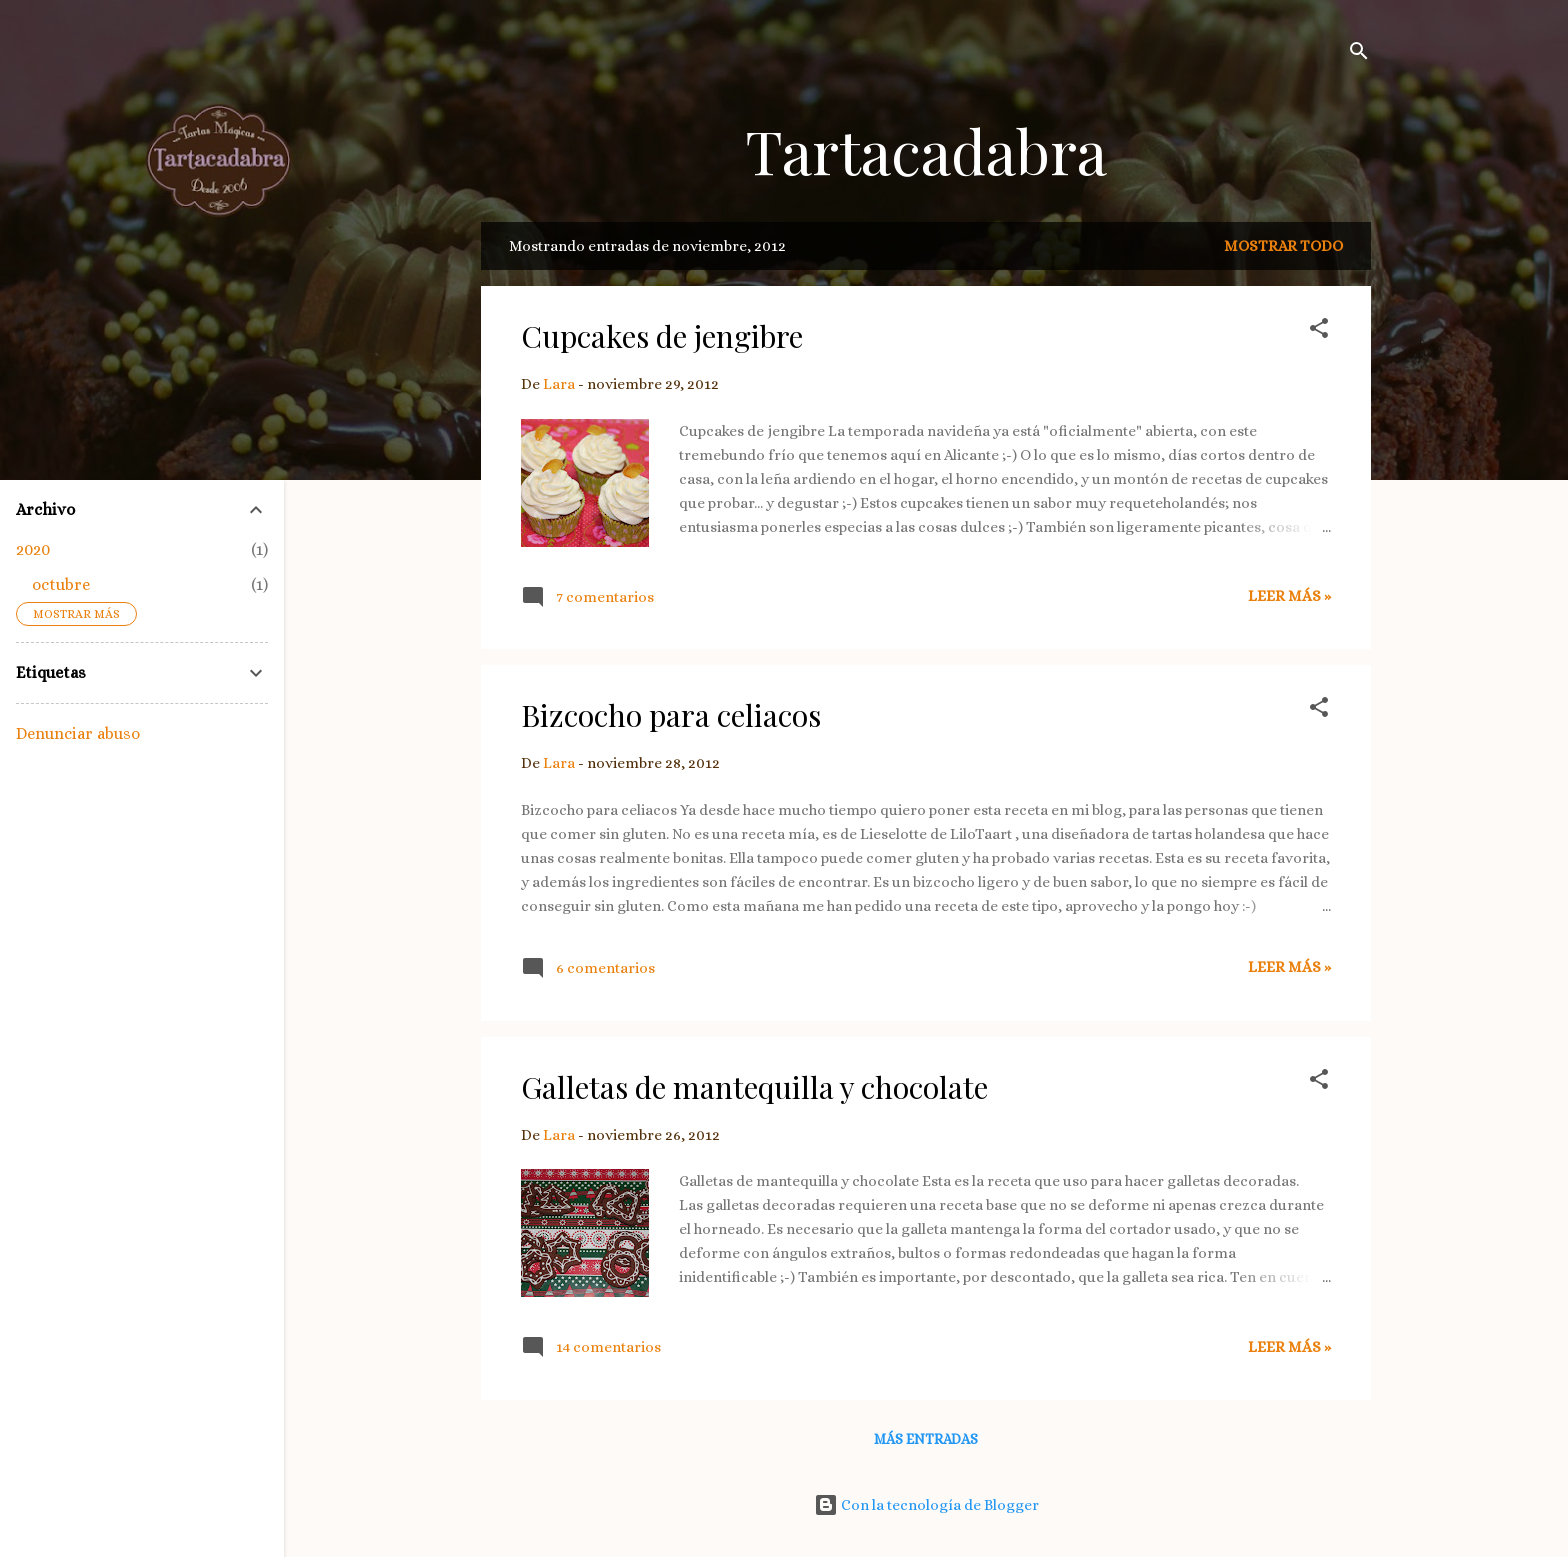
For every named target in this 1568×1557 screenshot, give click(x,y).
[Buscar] (1359, 54)
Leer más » (1289, 596)
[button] (1319, 331)
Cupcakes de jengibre (662, 336)
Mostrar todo (1283, 246)
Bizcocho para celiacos (671, 715)
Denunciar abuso (78, 733)
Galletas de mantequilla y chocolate (754, 1087)
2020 (33, 549)
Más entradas (926, 1439)
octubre (61, 584)
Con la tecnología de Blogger (926, 1505)
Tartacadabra (926, 150)
